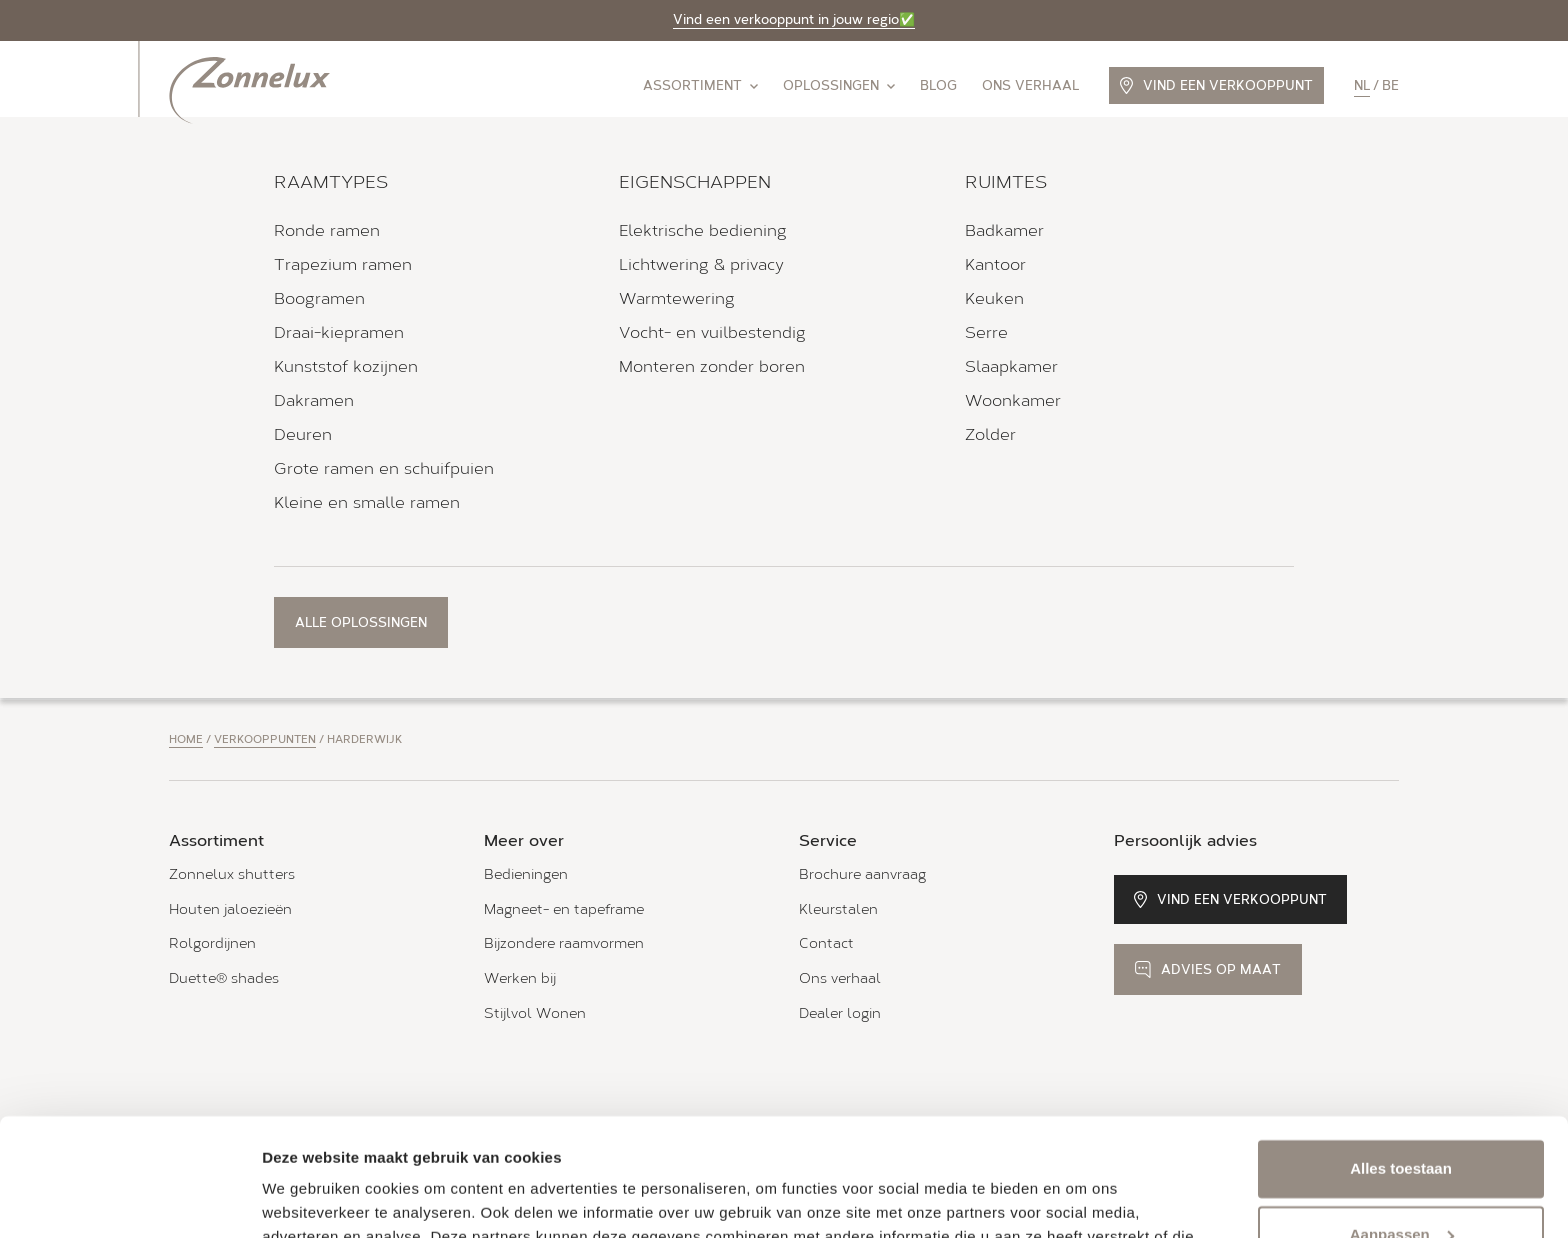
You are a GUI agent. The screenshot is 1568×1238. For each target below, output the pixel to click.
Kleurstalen (838, 909)
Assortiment (700, 85)
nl (1362, 85)
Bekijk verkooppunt (267, 543)
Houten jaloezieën (230, 909)
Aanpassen (1402, 1116)
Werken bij (520, 978)
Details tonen (309, 1198)
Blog (938, 85)
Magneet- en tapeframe (564, 909)
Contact (826, 943)
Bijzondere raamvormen (564, 943)
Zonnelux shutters (232, 874)
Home (186, 739)
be (1390, 85)
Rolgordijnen (212, 943)
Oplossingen (839, 85)
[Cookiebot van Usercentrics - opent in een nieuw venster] (129, 1199)
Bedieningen (526, 874)
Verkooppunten (265, 739)
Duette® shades (224, 978)
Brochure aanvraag (862, 874)
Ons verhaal (1030, 85)
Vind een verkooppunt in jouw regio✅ (794, 19)
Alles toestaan (1401, 1051)
